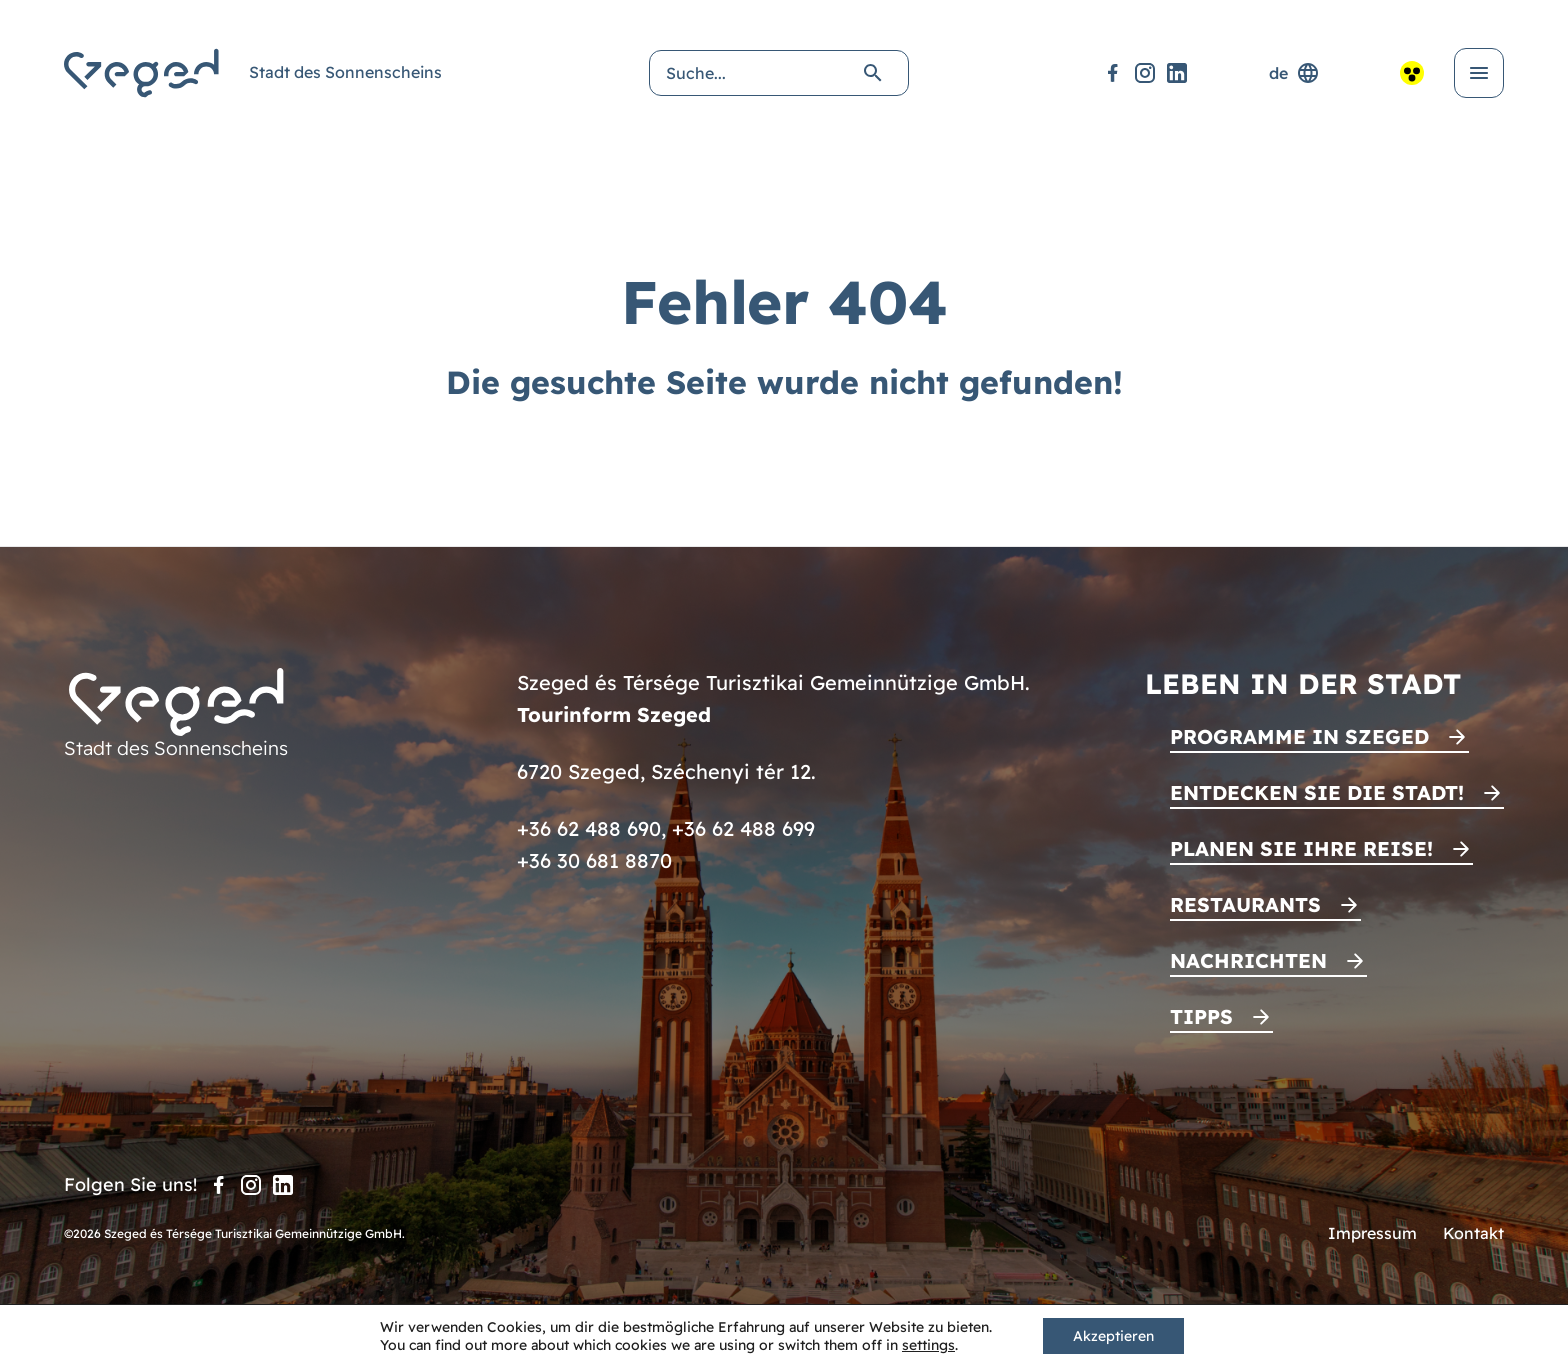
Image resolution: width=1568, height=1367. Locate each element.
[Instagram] (1145, 73)
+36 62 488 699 (743, 828)
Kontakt (1473, 1233)
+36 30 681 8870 (594, 860)
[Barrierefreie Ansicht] (1412, 73)
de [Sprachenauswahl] (1294, 73)
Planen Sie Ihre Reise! (1301, 848)
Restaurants (1245, 904)
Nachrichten (1248, 960)
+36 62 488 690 (589, 828)
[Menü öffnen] (1479, 73)
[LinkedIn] (1177, 73)
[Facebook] (1113, 73)
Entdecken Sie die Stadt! (1317, 792)
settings (928, 1345)
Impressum (1372, 1233)
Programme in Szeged (1299, 736)
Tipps (1201, 1016)
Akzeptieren (1113, 1336)
